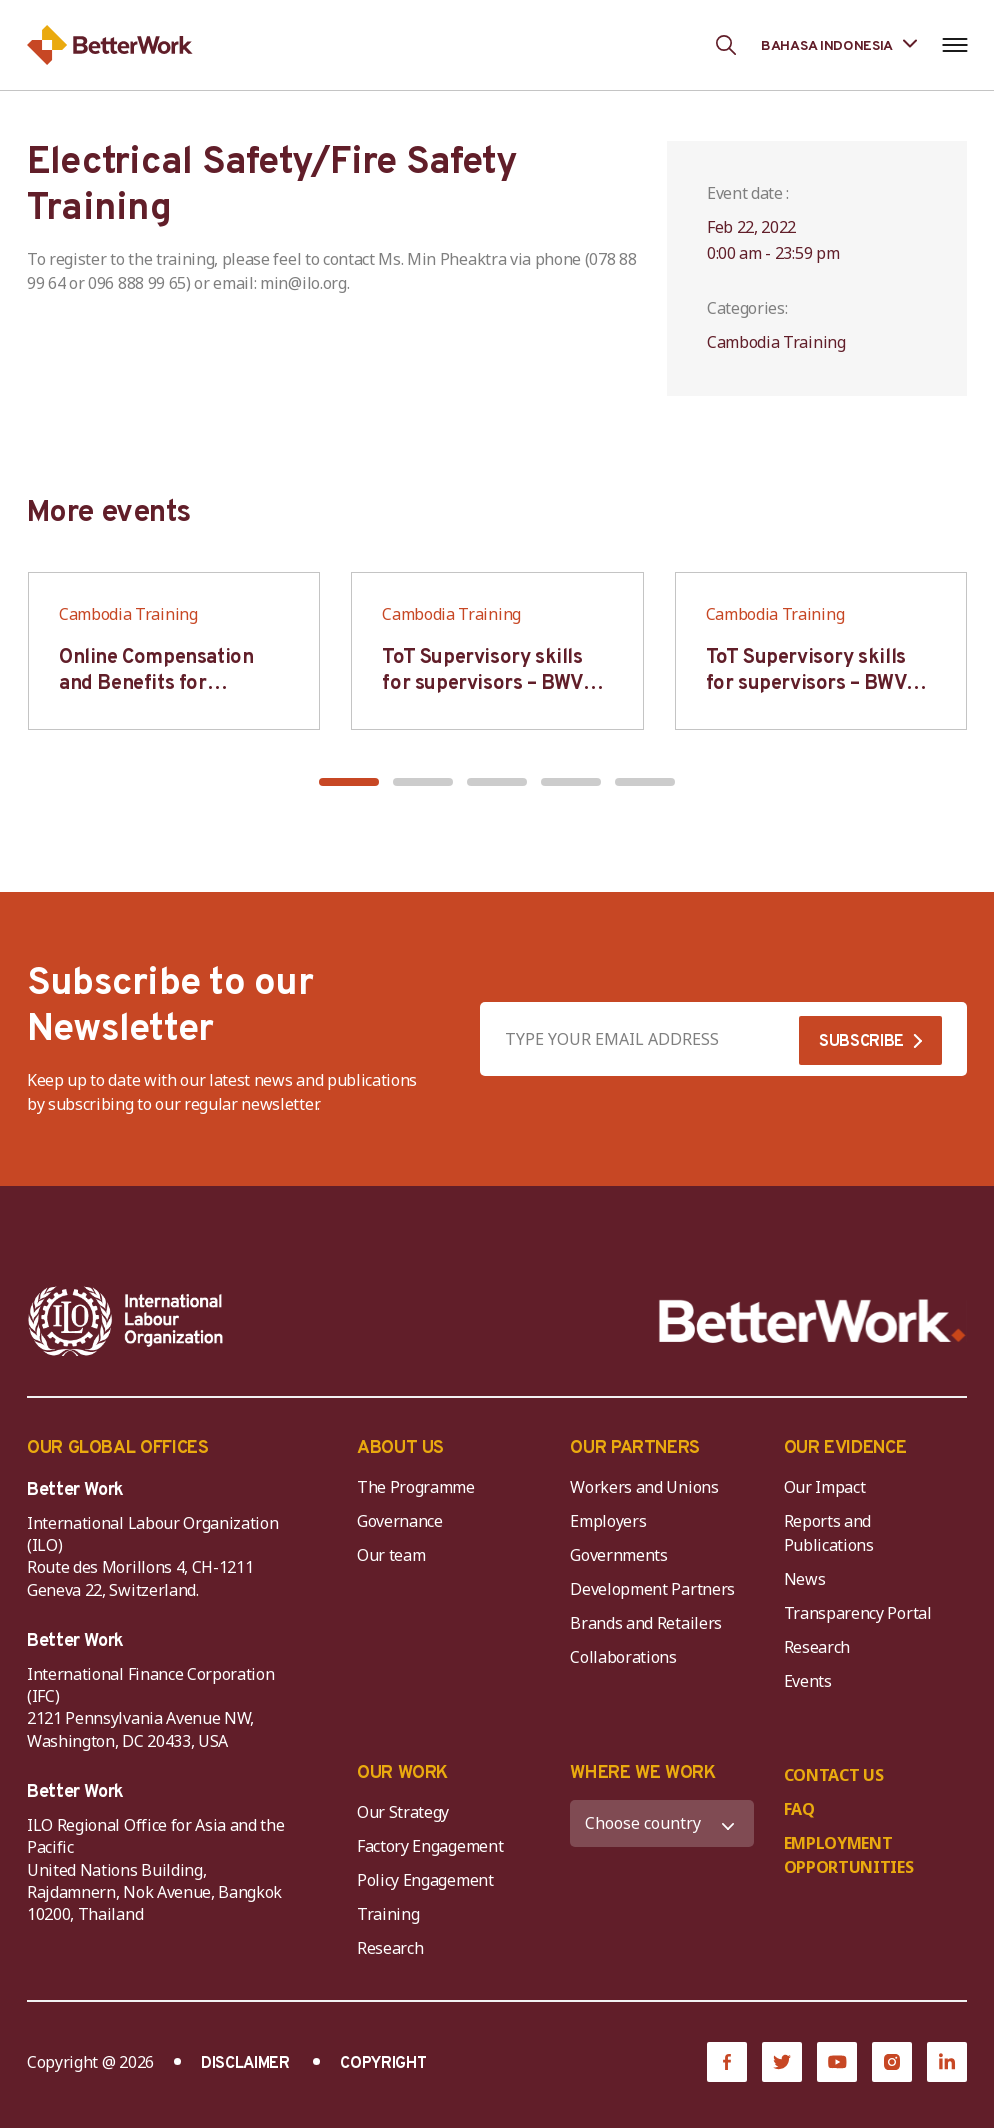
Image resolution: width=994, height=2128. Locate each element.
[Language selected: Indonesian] (839, 44)
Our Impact (825, 1487)
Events (808, 1681)
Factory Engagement (430, 1846)
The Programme (416, 1487)
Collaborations (623, 1657)
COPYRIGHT (383, 2064)
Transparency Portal (858, 1613)
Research (817, 1647)
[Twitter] (782, 2062)
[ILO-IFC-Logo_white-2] (126, 1321)
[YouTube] (837, 2062)
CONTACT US (834, 1775)
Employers (608, 1521)
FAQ (799, 1809)
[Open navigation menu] (954, 45)
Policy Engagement (429, 1880)
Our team (391, 1555)
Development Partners (652, 1589)
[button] (349, 782)
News (805, 1579)
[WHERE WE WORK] (661, 1823)
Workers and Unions (644, 1487)
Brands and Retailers (646, 1623)
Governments (618, 1555)
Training (388, 1914)
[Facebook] (727, 2062)
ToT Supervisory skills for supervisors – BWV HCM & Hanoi (482, 684)
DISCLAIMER (245, 2064)
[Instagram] (892, 2062)
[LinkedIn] (947, 2062)
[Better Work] (812, 1321)
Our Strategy (403, 1812)
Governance (400, 1521)
